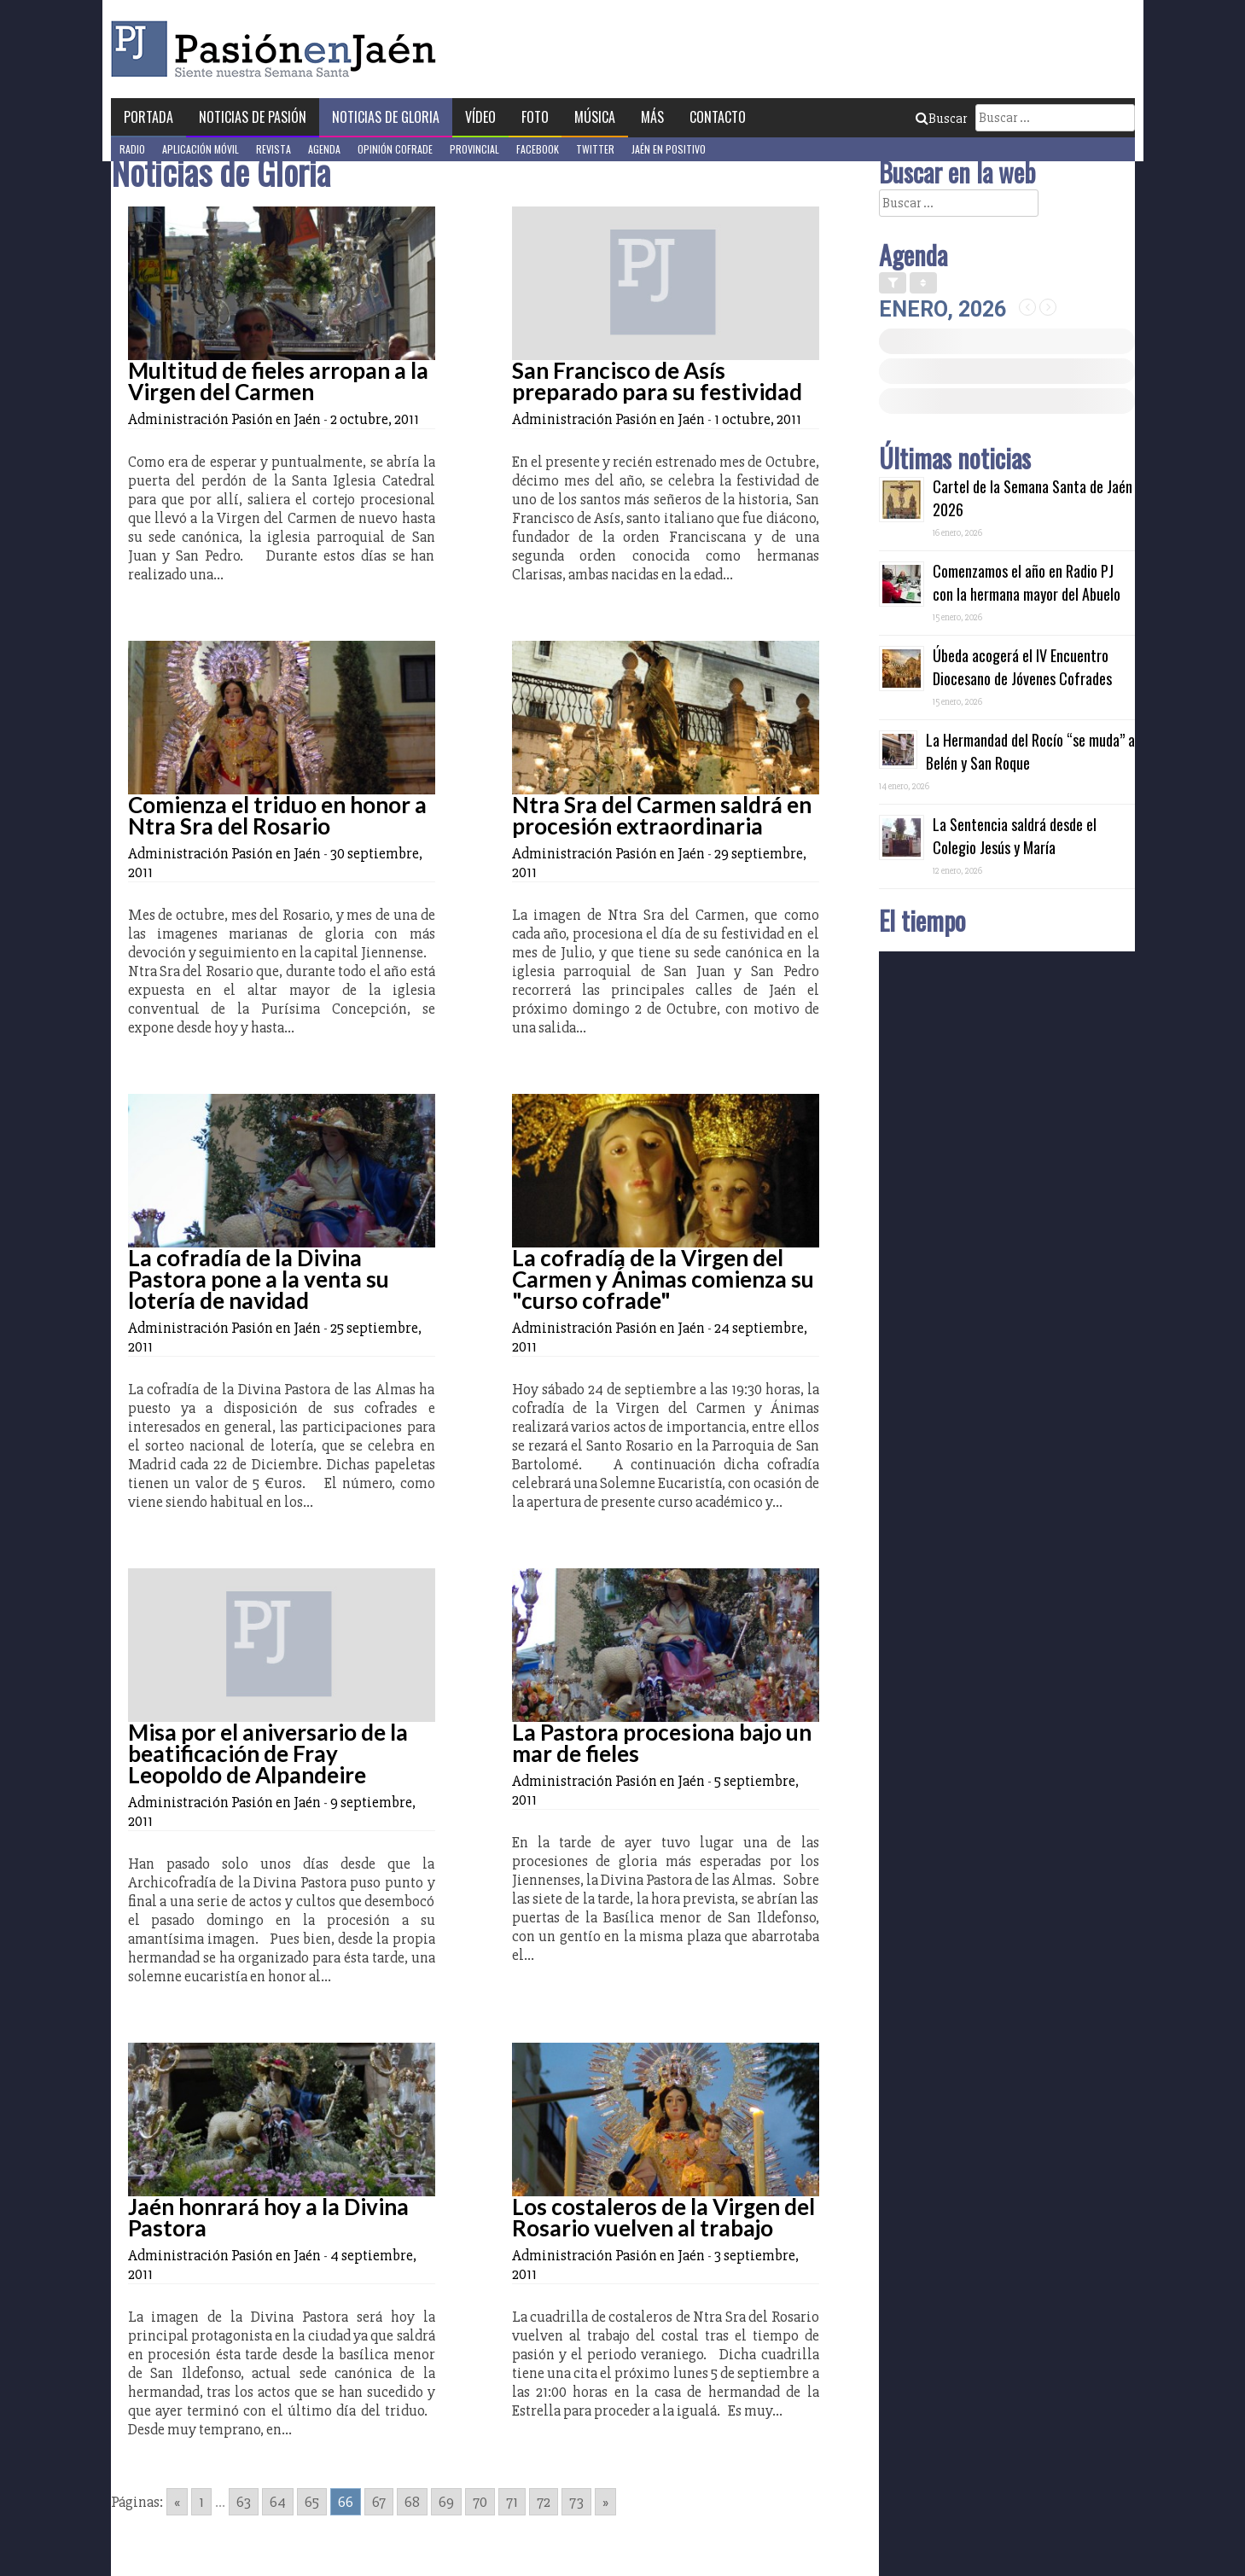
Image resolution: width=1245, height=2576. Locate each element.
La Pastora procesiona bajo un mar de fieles (662, 1742)
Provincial (474, 149)
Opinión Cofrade (395, 149)
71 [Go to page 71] (512, 2501)
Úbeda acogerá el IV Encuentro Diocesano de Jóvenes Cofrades (1022, 666)
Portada (148, 117)
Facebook (537, 149)
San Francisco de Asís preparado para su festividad (657, 381)
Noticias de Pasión (252, 117)
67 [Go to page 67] (379, 2501)
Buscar (941, 118)
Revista (273, 149)
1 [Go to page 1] (201, 2501)
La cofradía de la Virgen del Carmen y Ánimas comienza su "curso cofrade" (663, 1279)
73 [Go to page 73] (576, 2501)
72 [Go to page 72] (543, 2501)
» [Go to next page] (605, 2501)
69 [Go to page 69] (446, 2501)
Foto (535, 117)
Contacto (717, 117)
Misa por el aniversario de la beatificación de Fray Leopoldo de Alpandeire (268, 1753)
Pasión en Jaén (278, 49)
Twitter (595, 149)
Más (652, 117)
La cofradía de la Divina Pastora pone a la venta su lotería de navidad (258, 1279)
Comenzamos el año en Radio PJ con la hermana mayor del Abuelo (1026, 582)
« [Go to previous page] (177, 2501)
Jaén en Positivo (668, 149)
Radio (132, 149)
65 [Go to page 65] (312, 2501)
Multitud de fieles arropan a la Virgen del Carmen (278, 381)
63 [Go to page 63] (243, 2501)
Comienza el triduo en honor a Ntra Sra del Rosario (277, 815)
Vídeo (480, 117)
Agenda (324, 149)
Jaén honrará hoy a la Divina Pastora (268, 2217)
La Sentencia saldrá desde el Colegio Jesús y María (1015, 835)
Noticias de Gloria (385, 117)
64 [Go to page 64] (278, 2501)
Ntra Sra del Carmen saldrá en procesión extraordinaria (662, 815)
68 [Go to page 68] (412, 2501)
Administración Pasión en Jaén (224, 419)
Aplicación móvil (200, 149)
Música (594, 117)
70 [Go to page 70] (480, 2501)
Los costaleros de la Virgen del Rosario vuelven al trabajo (663, 2217)
